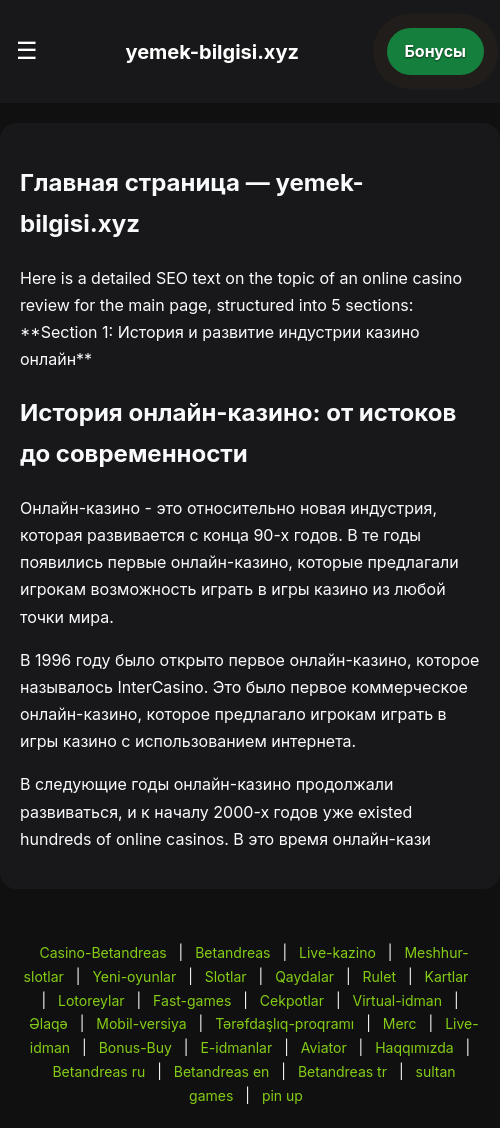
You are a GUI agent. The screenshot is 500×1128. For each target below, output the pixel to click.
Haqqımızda (414, 1047)
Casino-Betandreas (102, 952)
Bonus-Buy (135, 1047)
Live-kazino (337, 952)
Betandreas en (222, 1071)
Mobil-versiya (141, 1023)
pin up (282, 1095)
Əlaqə (48, 1023)
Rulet (379, 976)
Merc (400, 1023)
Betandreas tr (342, 1071)
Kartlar (447, 976)
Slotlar (226, 976)
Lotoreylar (91, 1000)
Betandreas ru (98, 1071)
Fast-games (192, 1000)
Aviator (324, 1047)
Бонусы (436, 51)
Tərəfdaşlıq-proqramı (284, 1023)
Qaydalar (304, 976)
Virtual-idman (397, 1000)
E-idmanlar (236, 1047)
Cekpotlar (292, 1000)
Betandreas (232, 952)
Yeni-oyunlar (134, 976)
